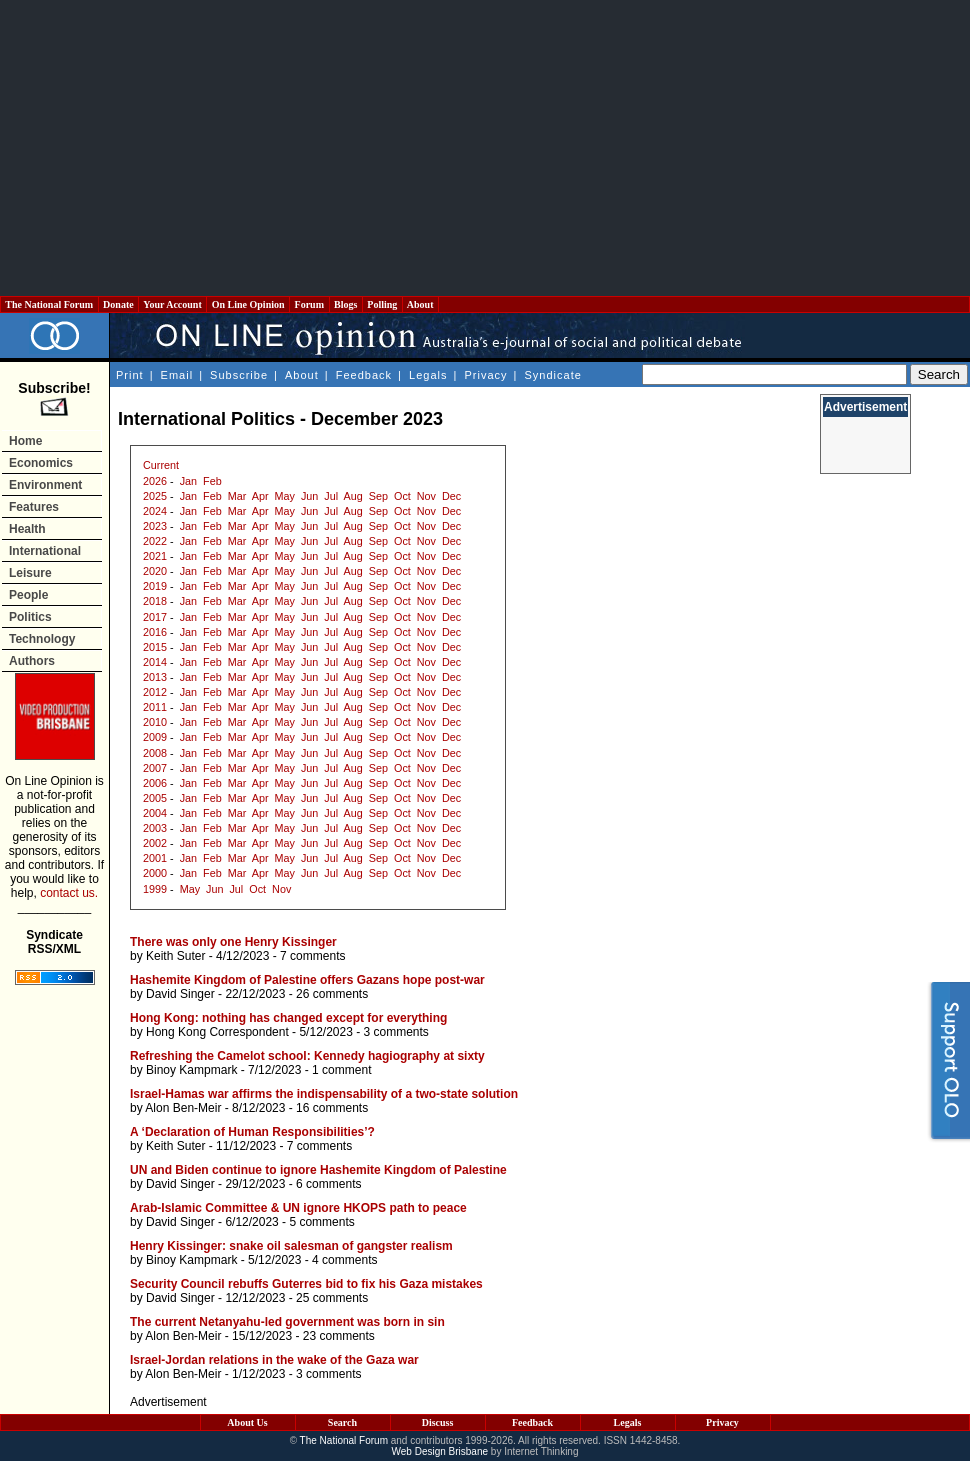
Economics (41, 463)
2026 (155, 481)
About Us (247, 1422)
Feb (212, 481)
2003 (155, 828)
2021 (155, 556)
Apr (260, 496)
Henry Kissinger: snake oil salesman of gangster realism (291, 1246)
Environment (45, 485)
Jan (188, 481)
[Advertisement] (485, 148)
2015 (155, 647)
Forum (309, 304)
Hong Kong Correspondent (217, 1032)
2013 (155, 677)
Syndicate (553, 375)
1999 (155, 889)
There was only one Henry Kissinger (233, 942)
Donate (119, 304)
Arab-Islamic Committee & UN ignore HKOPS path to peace (298, 1208)
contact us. (69, 893)
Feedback (364, 375)
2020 (155, 571)
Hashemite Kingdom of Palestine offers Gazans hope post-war (307, 980)
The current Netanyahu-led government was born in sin (287, 1322)
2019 (155, 586)
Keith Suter (175, 956)
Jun (309, 496)
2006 (155, 783)
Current (161, 465)
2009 (155, 737)
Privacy (485, 375)
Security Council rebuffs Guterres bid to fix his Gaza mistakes (306, 1284)
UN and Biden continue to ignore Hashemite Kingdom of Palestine (318, 1170)
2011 (155, 707)
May (285, 496)
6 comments (328, 1184)
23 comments (339, 1336)
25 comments (332, 1298)
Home (25, 441)
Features (34, 507)
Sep (378, 496)
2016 (155, 632)
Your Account (172, 304)
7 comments (312, 956)
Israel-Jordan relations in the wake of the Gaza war (274, 1360)
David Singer (180, 994)
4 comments (344, 1260)
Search (342, 1422)
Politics (30, 617)
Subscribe (239, 375)
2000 (155, 873)
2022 (155, 541)
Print (130, 375)
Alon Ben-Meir (183, 1108)
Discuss (438, 1422)
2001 (155, 858)
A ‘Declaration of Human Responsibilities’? (252, 1132)
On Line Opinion (248, 304)
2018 (155, 601)
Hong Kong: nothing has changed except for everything (288, 1018)
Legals (428, 375)
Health (27, 529)
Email (177, 375)
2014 (155, 662)
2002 (155, 843)
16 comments (332, 1108)
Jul (331, 496)
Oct (402, 496)
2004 (155, 813)
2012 (155, 692)
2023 (155, 526)
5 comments (321, 1222)
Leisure (30, 573)
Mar (237, 496)
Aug (353, 496)
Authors (32, 661)
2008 (155, 753)
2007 (155, 768)
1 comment (341, 1070)
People (28, 595)
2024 (155, 511)
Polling (382, 304)
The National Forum (49, 304)
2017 (155, 617)
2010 (155, 722)
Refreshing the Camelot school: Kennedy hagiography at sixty (307, 1056)
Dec (451, 496)
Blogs (346, 304)
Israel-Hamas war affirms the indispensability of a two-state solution (324, 1094)
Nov (426, 496)
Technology (42, 639)
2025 (155, 496)
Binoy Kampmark (191, 1070)
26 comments (332, 994)
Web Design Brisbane (440, 1451)
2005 (155, 798)
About (420, 304)
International (45, 551)
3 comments (396, 1032)
